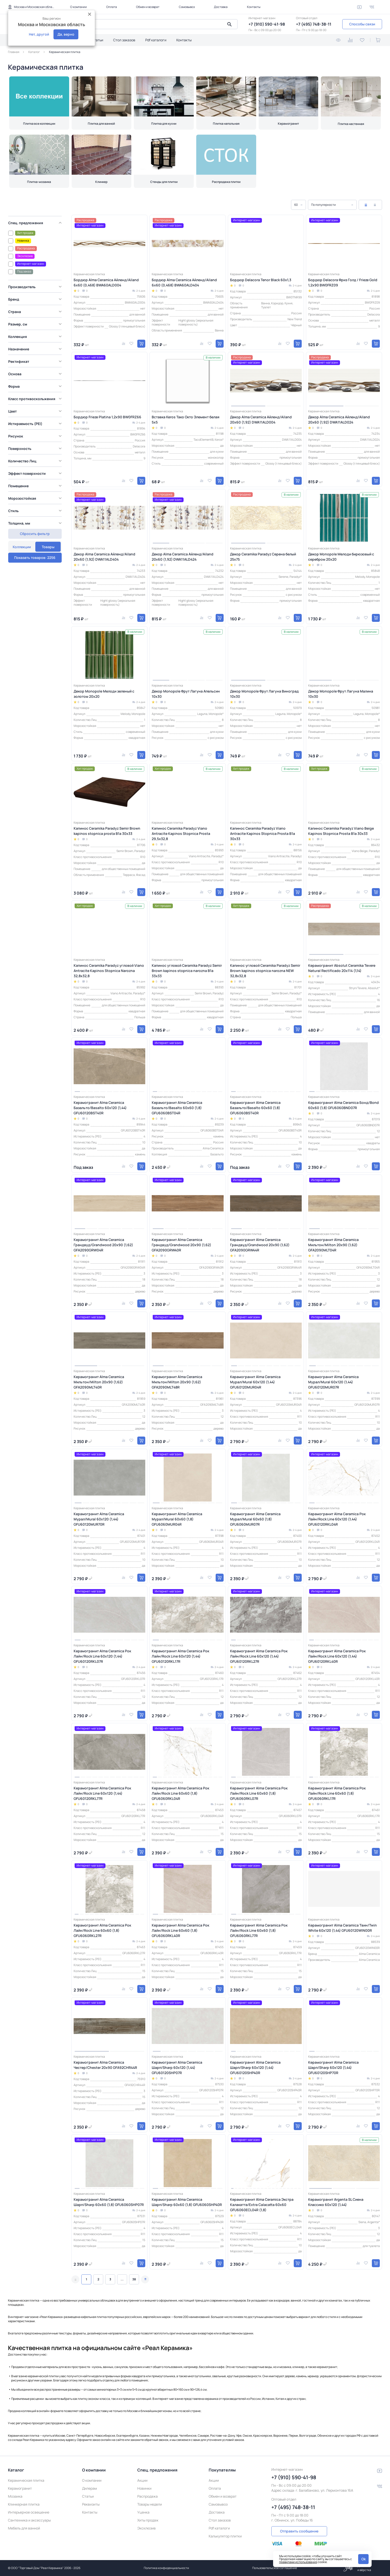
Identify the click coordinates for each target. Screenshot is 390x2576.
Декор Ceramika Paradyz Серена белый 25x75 (263, 557)
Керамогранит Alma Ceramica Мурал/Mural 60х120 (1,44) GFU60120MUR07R (333, 1382)
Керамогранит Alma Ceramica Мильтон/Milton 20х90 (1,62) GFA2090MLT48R (177, 1382)
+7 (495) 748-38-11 (313, 24)
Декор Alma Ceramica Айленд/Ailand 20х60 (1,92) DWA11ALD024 (339, 420)
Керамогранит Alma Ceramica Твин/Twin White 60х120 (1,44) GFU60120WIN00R (342, 1928)
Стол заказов (124, 40)
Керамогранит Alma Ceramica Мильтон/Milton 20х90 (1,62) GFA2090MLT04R (333, 1244)
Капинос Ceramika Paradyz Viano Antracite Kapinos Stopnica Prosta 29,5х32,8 (181, 833)
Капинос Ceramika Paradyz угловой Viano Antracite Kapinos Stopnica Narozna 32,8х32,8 (109, 970)
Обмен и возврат (147, 7)
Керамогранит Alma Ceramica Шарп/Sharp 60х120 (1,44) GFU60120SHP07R (177, 2067)
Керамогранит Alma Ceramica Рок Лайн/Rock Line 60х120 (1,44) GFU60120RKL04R (337, 1519)
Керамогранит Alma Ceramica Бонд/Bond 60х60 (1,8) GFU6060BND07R (343, 1105)
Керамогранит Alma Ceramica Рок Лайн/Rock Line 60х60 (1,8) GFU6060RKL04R (180, 1793)
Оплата (111, 7)
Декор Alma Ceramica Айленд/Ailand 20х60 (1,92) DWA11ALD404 (104, 557)
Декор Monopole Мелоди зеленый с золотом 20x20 (104, 694)
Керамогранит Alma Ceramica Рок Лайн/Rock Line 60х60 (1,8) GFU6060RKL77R (259, 1930)
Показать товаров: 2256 (34, 544)
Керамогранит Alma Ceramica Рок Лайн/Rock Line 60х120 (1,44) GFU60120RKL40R (337, 1656)
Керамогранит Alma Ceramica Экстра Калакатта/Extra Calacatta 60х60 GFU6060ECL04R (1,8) (261, 2204)
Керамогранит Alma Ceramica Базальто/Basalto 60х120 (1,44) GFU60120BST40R (100, 1107)
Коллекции (22, 205)
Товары (48, 205)
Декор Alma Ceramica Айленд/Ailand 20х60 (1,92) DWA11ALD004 (261, 420)
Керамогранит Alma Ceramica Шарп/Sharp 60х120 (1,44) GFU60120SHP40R (255, 2067)
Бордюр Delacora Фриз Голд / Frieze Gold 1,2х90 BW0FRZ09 (342, 282)
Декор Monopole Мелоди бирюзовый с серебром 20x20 (341, 557)
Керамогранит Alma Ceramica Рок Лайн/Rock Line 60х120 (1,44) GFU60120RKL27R (259, 1656)
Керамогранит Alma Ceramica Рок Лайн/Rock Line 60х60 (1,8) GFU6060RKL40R (180, 1930)
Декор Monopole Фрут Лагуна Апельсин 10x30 (186, 694)
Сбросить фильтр (35, 556)
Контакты (253, 7)
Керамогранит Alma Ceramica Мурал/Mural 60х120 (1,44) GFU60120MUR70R (99, 1519)
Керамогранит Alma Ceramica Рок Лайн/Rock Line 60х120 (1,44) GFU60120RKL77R (102, 1793)
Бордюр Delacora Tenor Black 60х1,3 (260, 279)
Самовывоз (187, 7)
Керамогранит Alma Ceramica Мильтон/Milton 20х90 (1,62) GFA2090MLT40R (99, 1382)
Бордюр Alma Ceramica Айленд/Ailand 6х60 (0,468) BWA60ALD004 (106, 282)
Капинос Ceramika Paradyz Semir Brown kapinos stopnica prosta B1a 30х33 (107, 831)
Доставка (221, 7)
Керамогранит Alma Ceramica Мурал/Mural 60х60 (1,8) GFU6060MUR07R (255, 1519)
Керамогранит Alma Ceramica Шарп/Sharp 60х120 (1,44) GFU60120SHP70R (333, 2067)
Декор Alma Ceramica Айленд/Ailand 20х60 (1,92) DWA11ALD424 (182, 557)
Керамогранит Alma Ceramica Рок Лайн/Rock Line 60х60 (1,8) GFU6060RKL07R (259, 1793)
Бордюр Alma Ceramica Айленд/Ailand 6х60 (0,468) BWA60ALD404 (184, 282)
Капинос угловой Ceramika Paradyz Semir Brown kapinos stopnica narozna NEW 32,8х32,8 (265, 970)
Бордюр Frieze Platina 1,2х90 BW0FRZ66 (107, 417)
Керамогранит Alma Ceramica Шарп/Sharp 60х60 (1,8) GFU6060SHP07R (109, 2202)
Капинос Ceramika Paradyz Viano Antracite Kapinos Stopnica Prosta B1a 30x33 (262, 833)
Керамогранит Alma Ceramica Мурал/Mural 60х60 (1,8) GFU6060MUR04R (177, 1519)
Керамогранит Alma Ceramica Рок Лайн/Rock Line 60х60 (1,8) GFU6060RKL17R (337, 1793)
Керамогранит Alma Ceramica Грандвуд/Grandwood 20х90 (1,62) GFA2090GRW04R (103, 1244)
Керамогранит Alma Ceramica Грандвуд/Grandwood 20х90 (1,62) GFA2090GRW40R (181, 1244)
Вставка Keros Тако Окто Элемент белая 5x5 (185, 420)
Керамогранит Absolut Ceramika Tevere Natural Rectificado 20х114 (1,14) (341, 968)
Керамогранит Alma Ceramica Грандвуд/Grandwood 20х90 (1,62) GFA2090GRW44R (260, 1244)
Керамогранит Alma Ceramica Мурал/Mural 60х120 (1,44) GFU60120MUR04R (255, 1382)
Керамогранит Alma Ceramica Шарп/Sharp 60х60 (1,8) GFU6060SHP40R (187, 2202)
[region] (36, 381)
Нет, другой (39, 34)
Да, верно (65, 34)
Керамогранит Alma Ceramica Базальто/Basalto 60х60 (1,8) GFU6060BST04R (177, 1107)
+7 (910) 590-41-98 (266, 24)
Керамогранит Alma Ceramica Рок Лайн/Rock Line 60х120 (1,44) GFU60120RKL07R (102, 1656)
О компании (78, 7)
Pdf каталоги (155, 40)
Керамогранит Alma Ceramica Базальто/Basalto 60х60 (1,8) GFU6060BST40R (255, 1107)
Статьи (97, 40)
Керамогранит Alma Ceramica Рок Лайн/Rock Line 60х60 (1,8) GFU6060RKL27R (102, 1930)
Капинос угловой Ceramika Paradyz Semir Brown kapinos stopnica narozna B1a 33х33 (187, 970)
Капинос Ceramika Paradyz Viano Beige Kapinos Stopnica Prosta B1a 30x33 (341, 831)
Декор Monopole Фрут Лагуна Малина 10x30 (340, 694)
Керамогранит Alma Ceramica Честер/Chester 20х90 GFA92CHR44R (105, 2065)
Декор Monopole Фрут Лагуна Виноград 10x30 (264, 694)
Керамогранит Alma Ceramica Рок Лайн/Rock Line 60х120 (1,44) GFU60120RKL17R (180, 1656)
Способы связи (362, 24)
